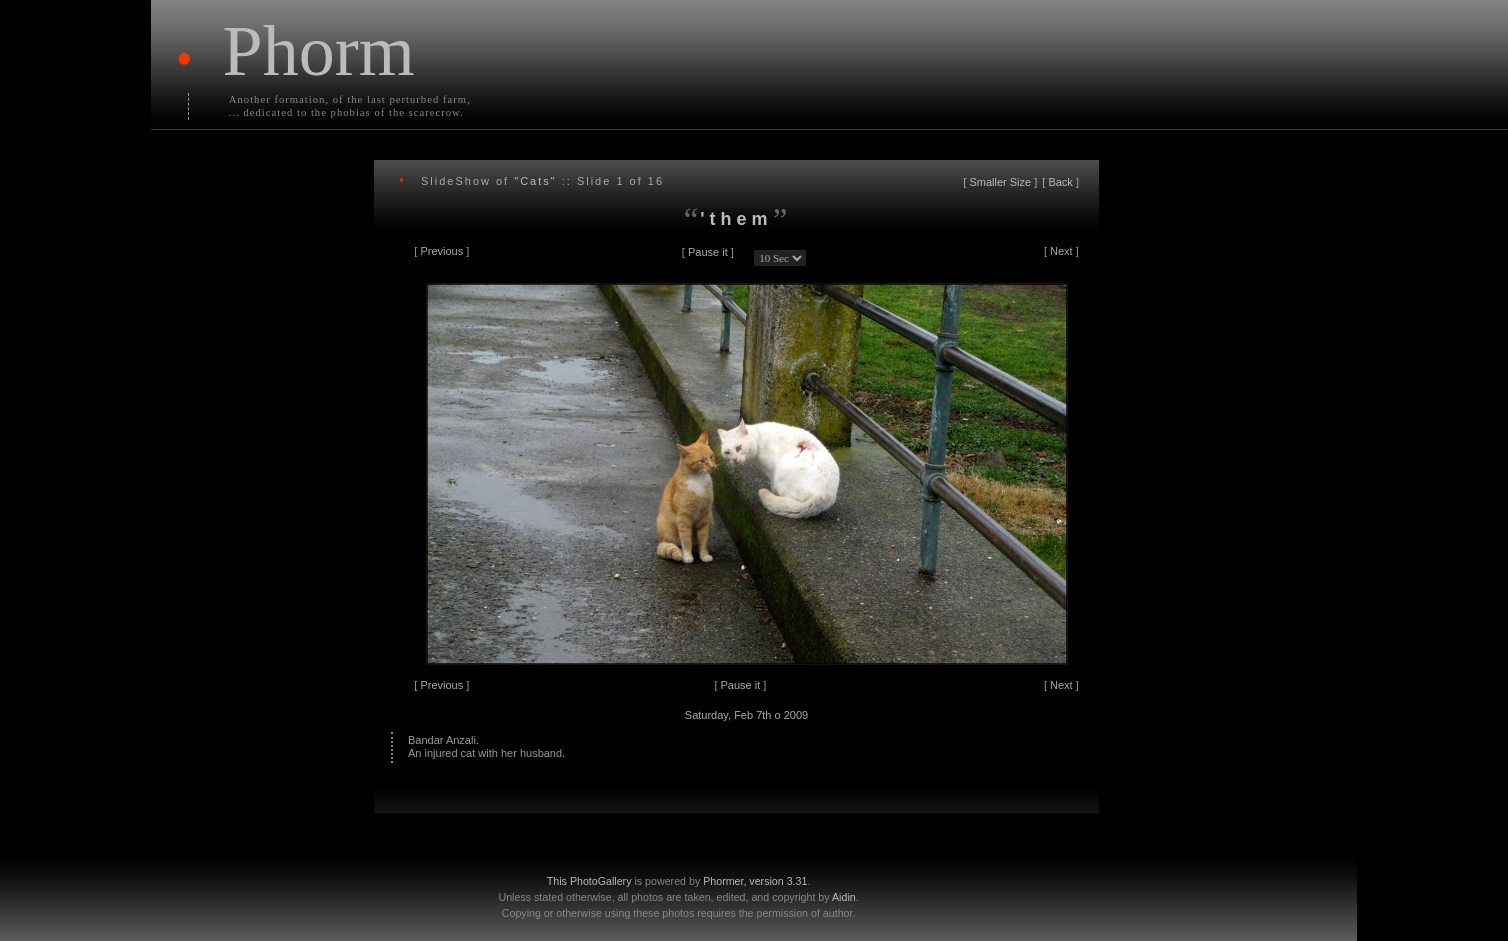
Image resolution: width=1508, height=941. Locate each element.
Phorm (319, 51)
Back (1060, 182)
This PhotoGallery (589, 881)
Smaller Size (1000, 182)
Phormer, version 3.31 (755, 881)
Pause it (708, 252)
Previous (441, 251)
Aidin (844, 897)
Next (1061, 251)
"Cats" (535, 181)
